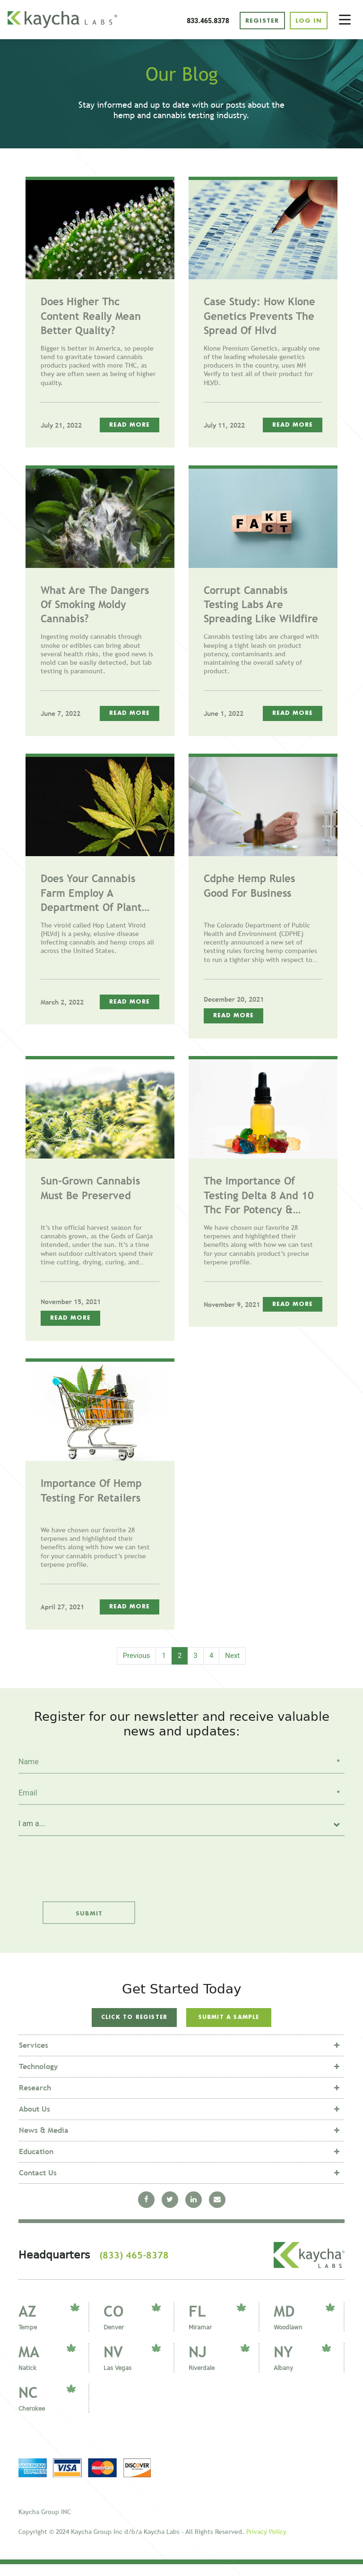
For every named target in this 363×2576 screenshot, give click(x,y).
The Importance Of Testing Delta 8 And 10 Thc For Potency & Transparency (259, 1197)
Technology (38, 2077)
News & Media (44, 2141)
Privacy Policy (266, 2543)
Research (35, 2099)
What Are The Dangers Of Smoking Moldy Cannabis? (95, 606)
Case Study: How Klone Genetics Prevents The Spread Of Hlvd (259, 317)
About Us (34, 2120)
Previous (136, 1657)
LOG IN (307, 21)
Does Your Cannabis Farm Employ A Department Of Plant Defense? (91, 895)
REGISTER (259, 21)
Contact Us (38, 2184)
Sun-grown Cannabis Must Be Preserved (90, 1189)
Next (232, 1657)
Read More (129, 426)
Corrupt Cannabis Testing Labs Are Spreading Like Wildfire (261, 606)
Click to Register (134, 2024)
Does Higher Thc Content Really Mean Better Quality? (91, 317)
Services (33, 2056)
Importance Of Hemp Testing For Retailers (91, 1491)
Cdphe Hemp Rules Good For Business (249, 887)
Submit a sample (229, 2020)
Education (36, 2162)
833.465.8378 (204, 21)
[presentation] (83, 1863)
